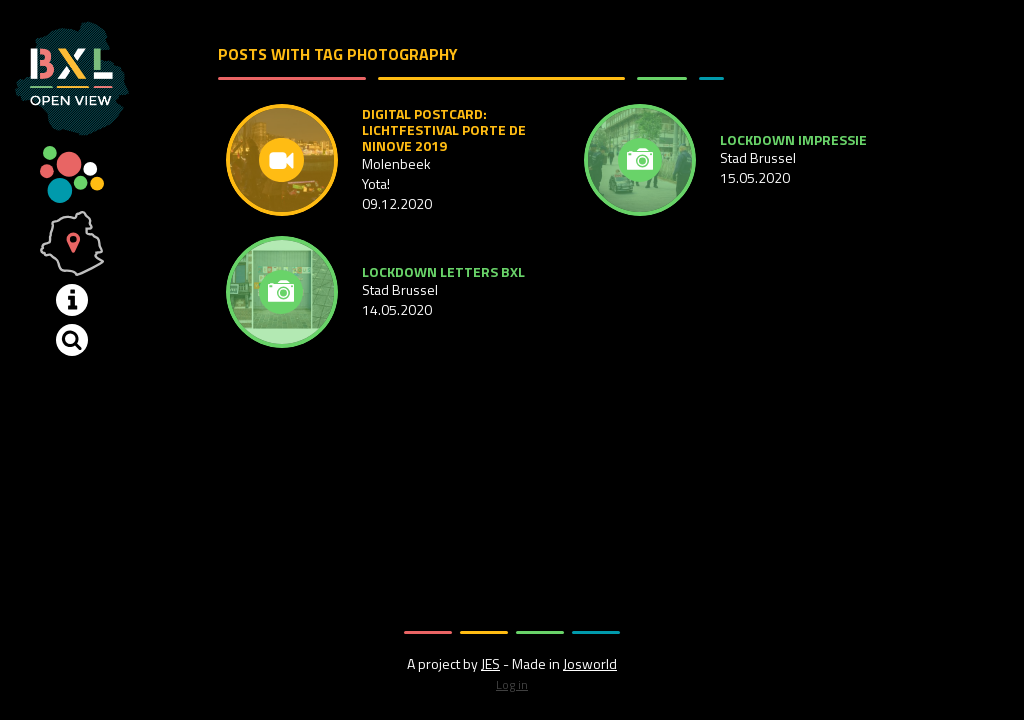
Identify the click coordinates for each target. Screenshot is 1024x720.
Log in (512, 684)
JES (490, 663)
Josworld (590, 663)
